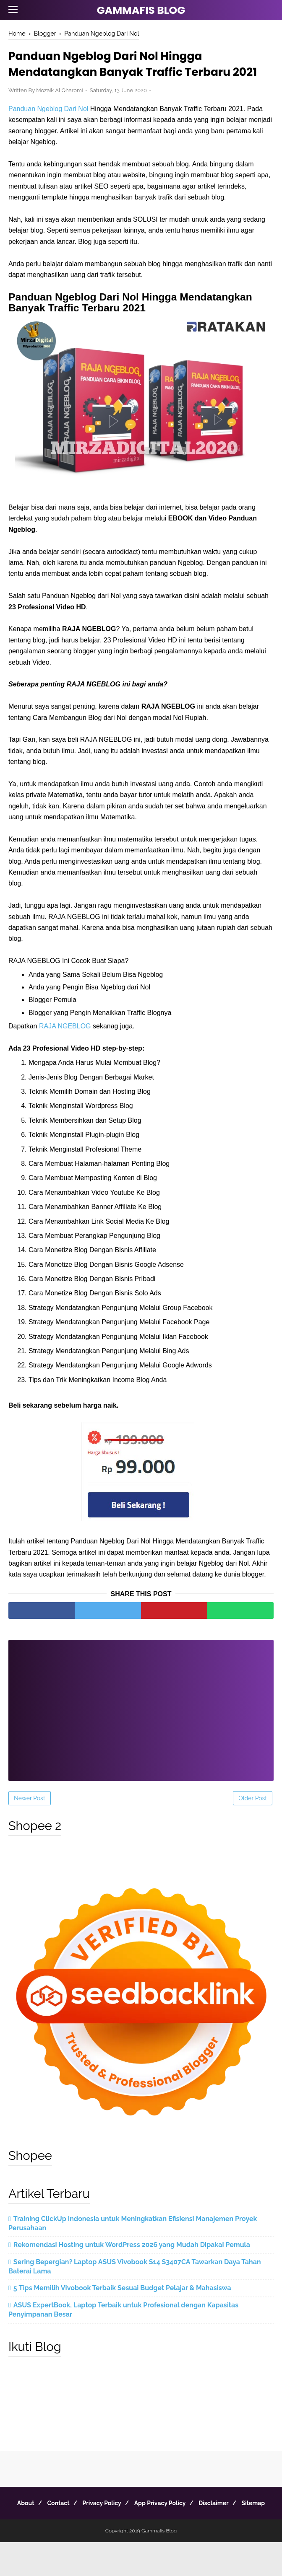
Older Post (252, 1820)
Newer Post (29, 1820)
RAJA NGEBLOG (65, 1048)
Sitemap (141, 2537)
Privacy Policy (118, 2525)
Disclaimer (240, 2525)
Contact (69, 2525)
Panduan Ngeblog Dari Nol (48, 131)
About (31, 2525)
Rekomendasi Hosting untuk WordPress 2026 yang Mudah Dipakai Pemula (131, 2267)
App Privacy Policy (181, 2525)
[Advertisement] (141, 1727)
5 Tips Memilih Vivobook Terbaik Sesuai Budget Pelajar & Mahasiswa (122, 2311)
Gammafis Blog (141, 10)
